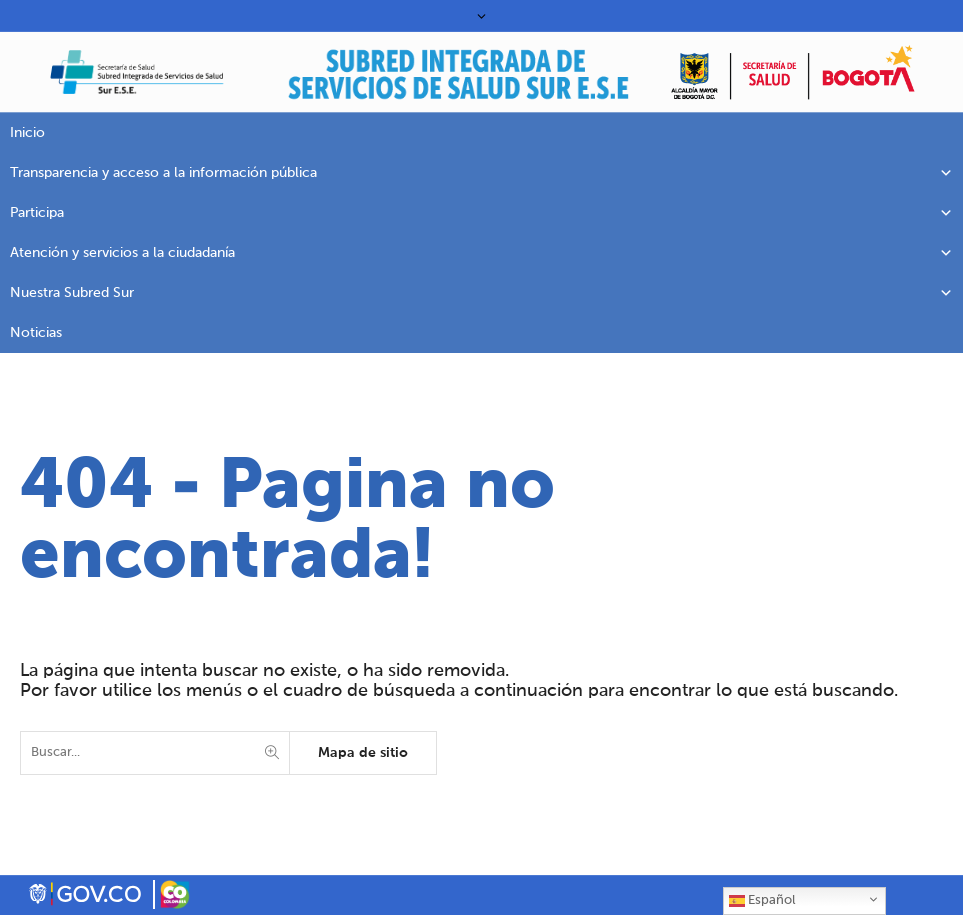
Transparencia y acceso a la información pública (481, 173)
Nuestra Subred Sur (481, 293)
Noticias (36, 333)
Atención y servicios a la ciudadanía (481, 253)
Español (762, 901)
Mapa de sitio (363, 753)
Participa (481, 213)
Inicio (27, 133)
